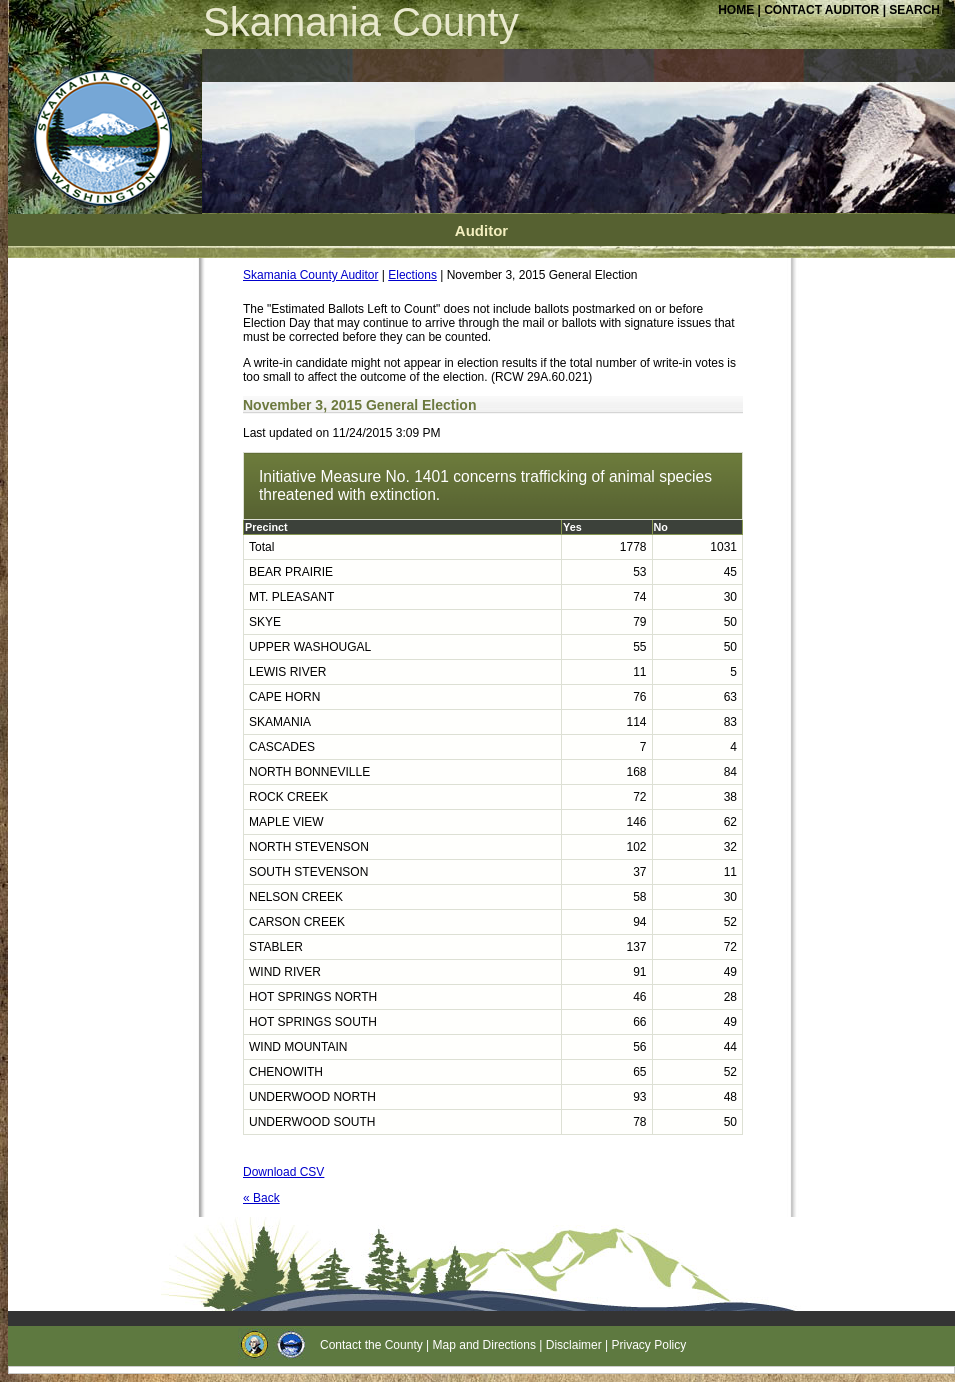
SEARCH (914, 10)
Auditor (481, 230)
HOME (736, 10)
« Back (261, 1198)
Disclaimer (574, 1345)
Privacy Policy (649, 1345)
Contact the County (371, 1345)
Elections (412, 275)
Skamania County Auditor (310, 275)
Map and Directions (484, 1345)
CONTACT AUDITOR (823, 10)
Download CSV (283, 1172)
